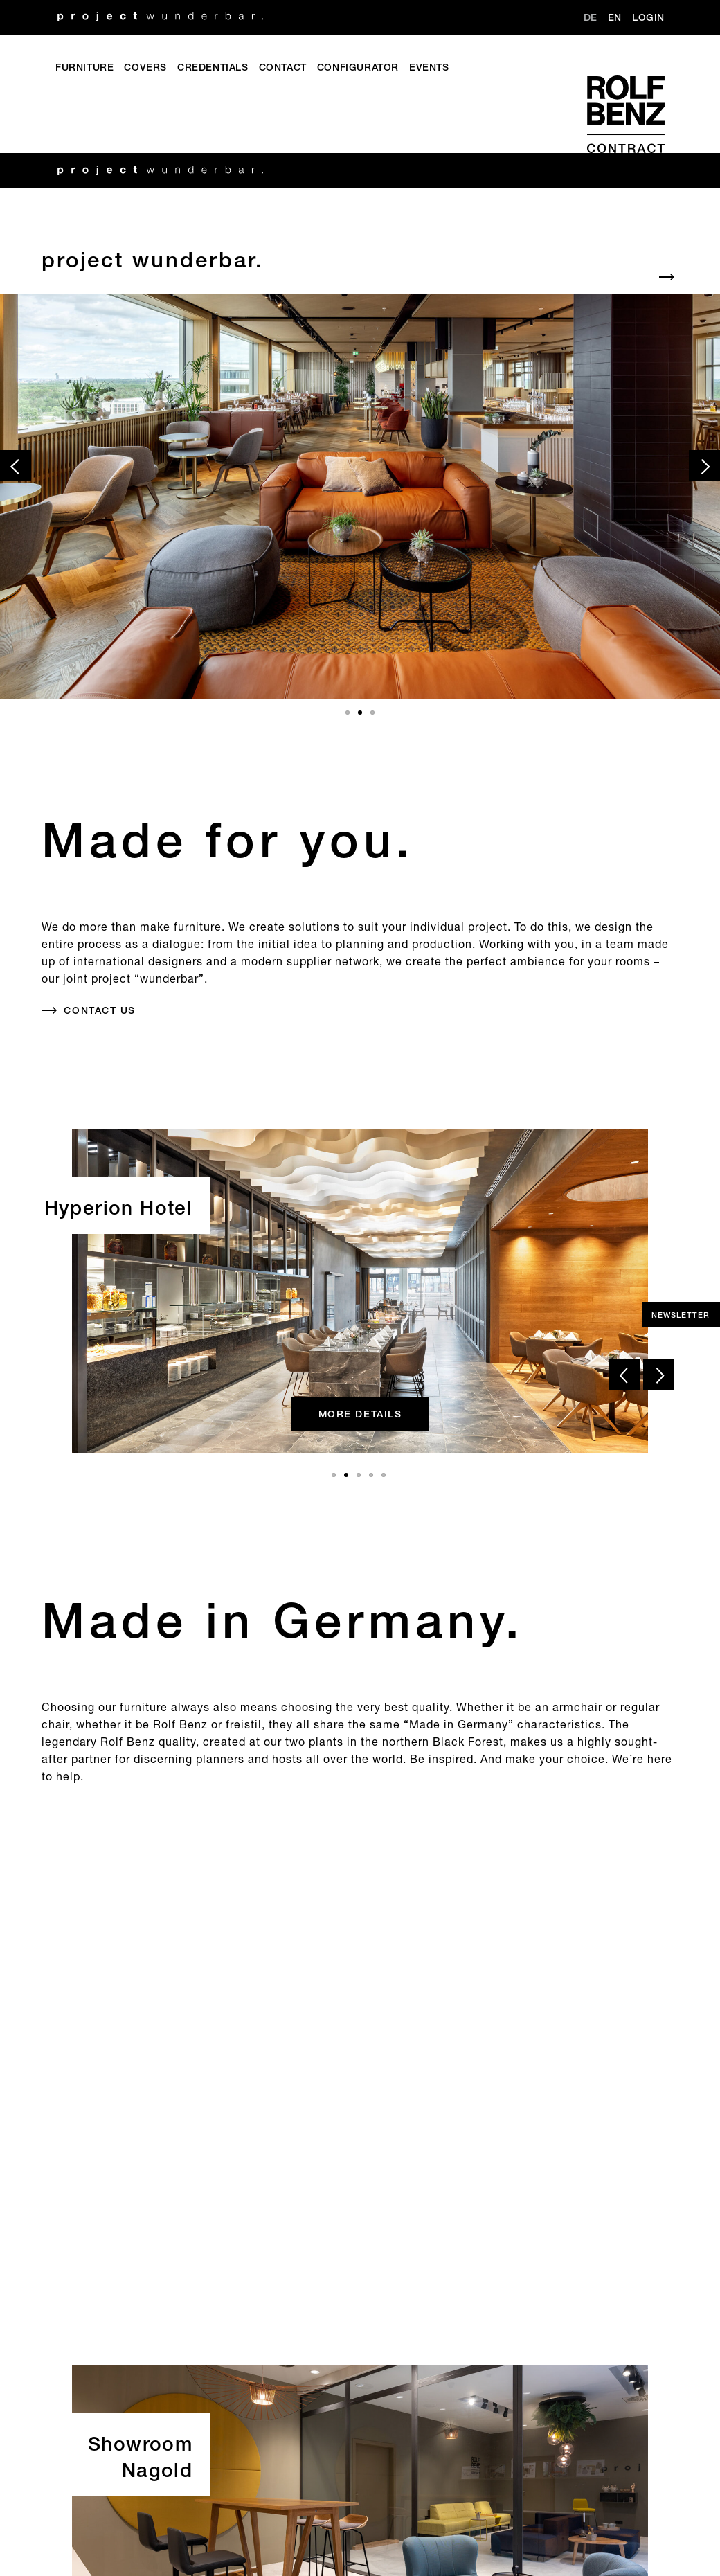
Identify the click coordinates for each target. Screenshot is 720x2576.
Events (429, 67)
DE (590, 17)
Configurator (358, 67)
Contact (283, 67)
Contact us (99, 1010)
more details (360, 1414)
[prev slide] (15, 465)
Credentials (213, 67)
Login (648, 17)
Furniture (84, 67)
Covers (145, 67)
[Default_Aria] (360, 261)
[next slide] (704, 465)
